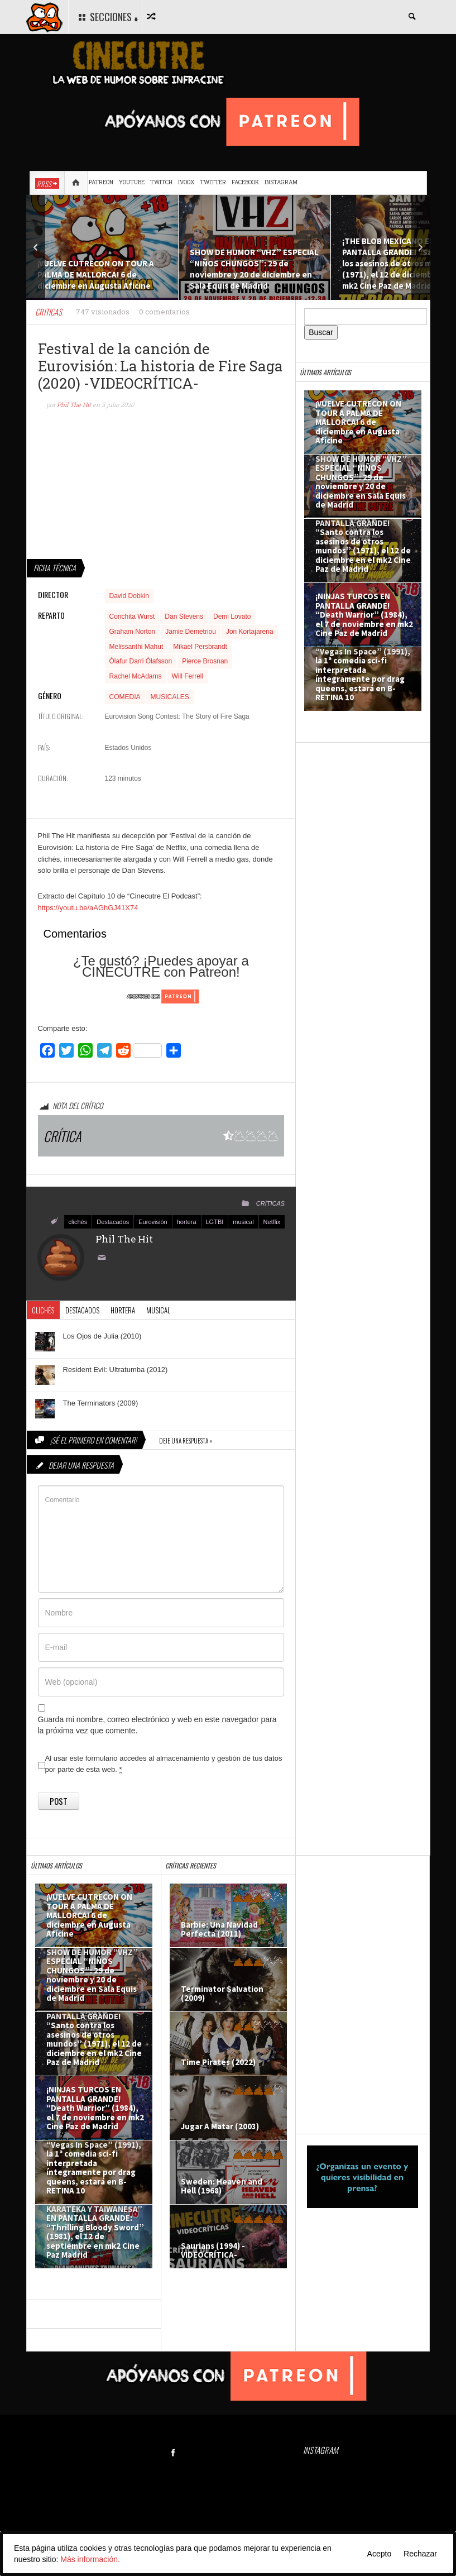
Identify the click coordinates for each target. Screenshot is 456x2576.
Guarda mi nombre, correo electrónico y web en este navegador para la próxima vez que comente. (157, 1725)
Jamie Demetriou (190, 631)
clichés (78, 1221)
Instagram (281, 182)
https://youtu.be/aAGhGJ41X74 (88, 908)
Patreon (101, 182)
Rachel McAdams (135, 676)
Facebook (245, 182)
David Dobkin (129, 596)
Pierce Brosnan (205, 661)
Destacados (113, 1221)
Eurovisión (152, 1221)
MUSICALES (170, 697)
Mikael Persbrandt (200, 647)
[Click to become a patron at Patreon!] (161, 996)
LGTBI (215, 1221)
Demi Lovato (232, 616)
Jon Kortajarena (249, 631)
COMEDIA (125, 697)
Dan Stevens (184, 616)
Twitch (161, 182)
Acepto (379, 2553)
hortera (186, 1221)
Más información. (90, 2559)
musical (243, 1221)
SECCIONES (107, 17)
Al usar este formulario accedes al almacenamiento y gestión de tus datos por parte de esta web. (163, 1764)
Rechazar (420, 2553)
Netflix (272, 1221)
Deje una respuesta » (185, 1440)
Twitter (213, 182)
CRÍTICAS (270, 1203)
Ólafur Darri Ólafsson (140, 661)
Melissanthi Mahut (136, 647)
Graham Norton (132, 631)
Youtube (132, 182)
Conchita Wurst (132, 616)
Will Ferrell (188, 676)
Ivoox (186, 182)
